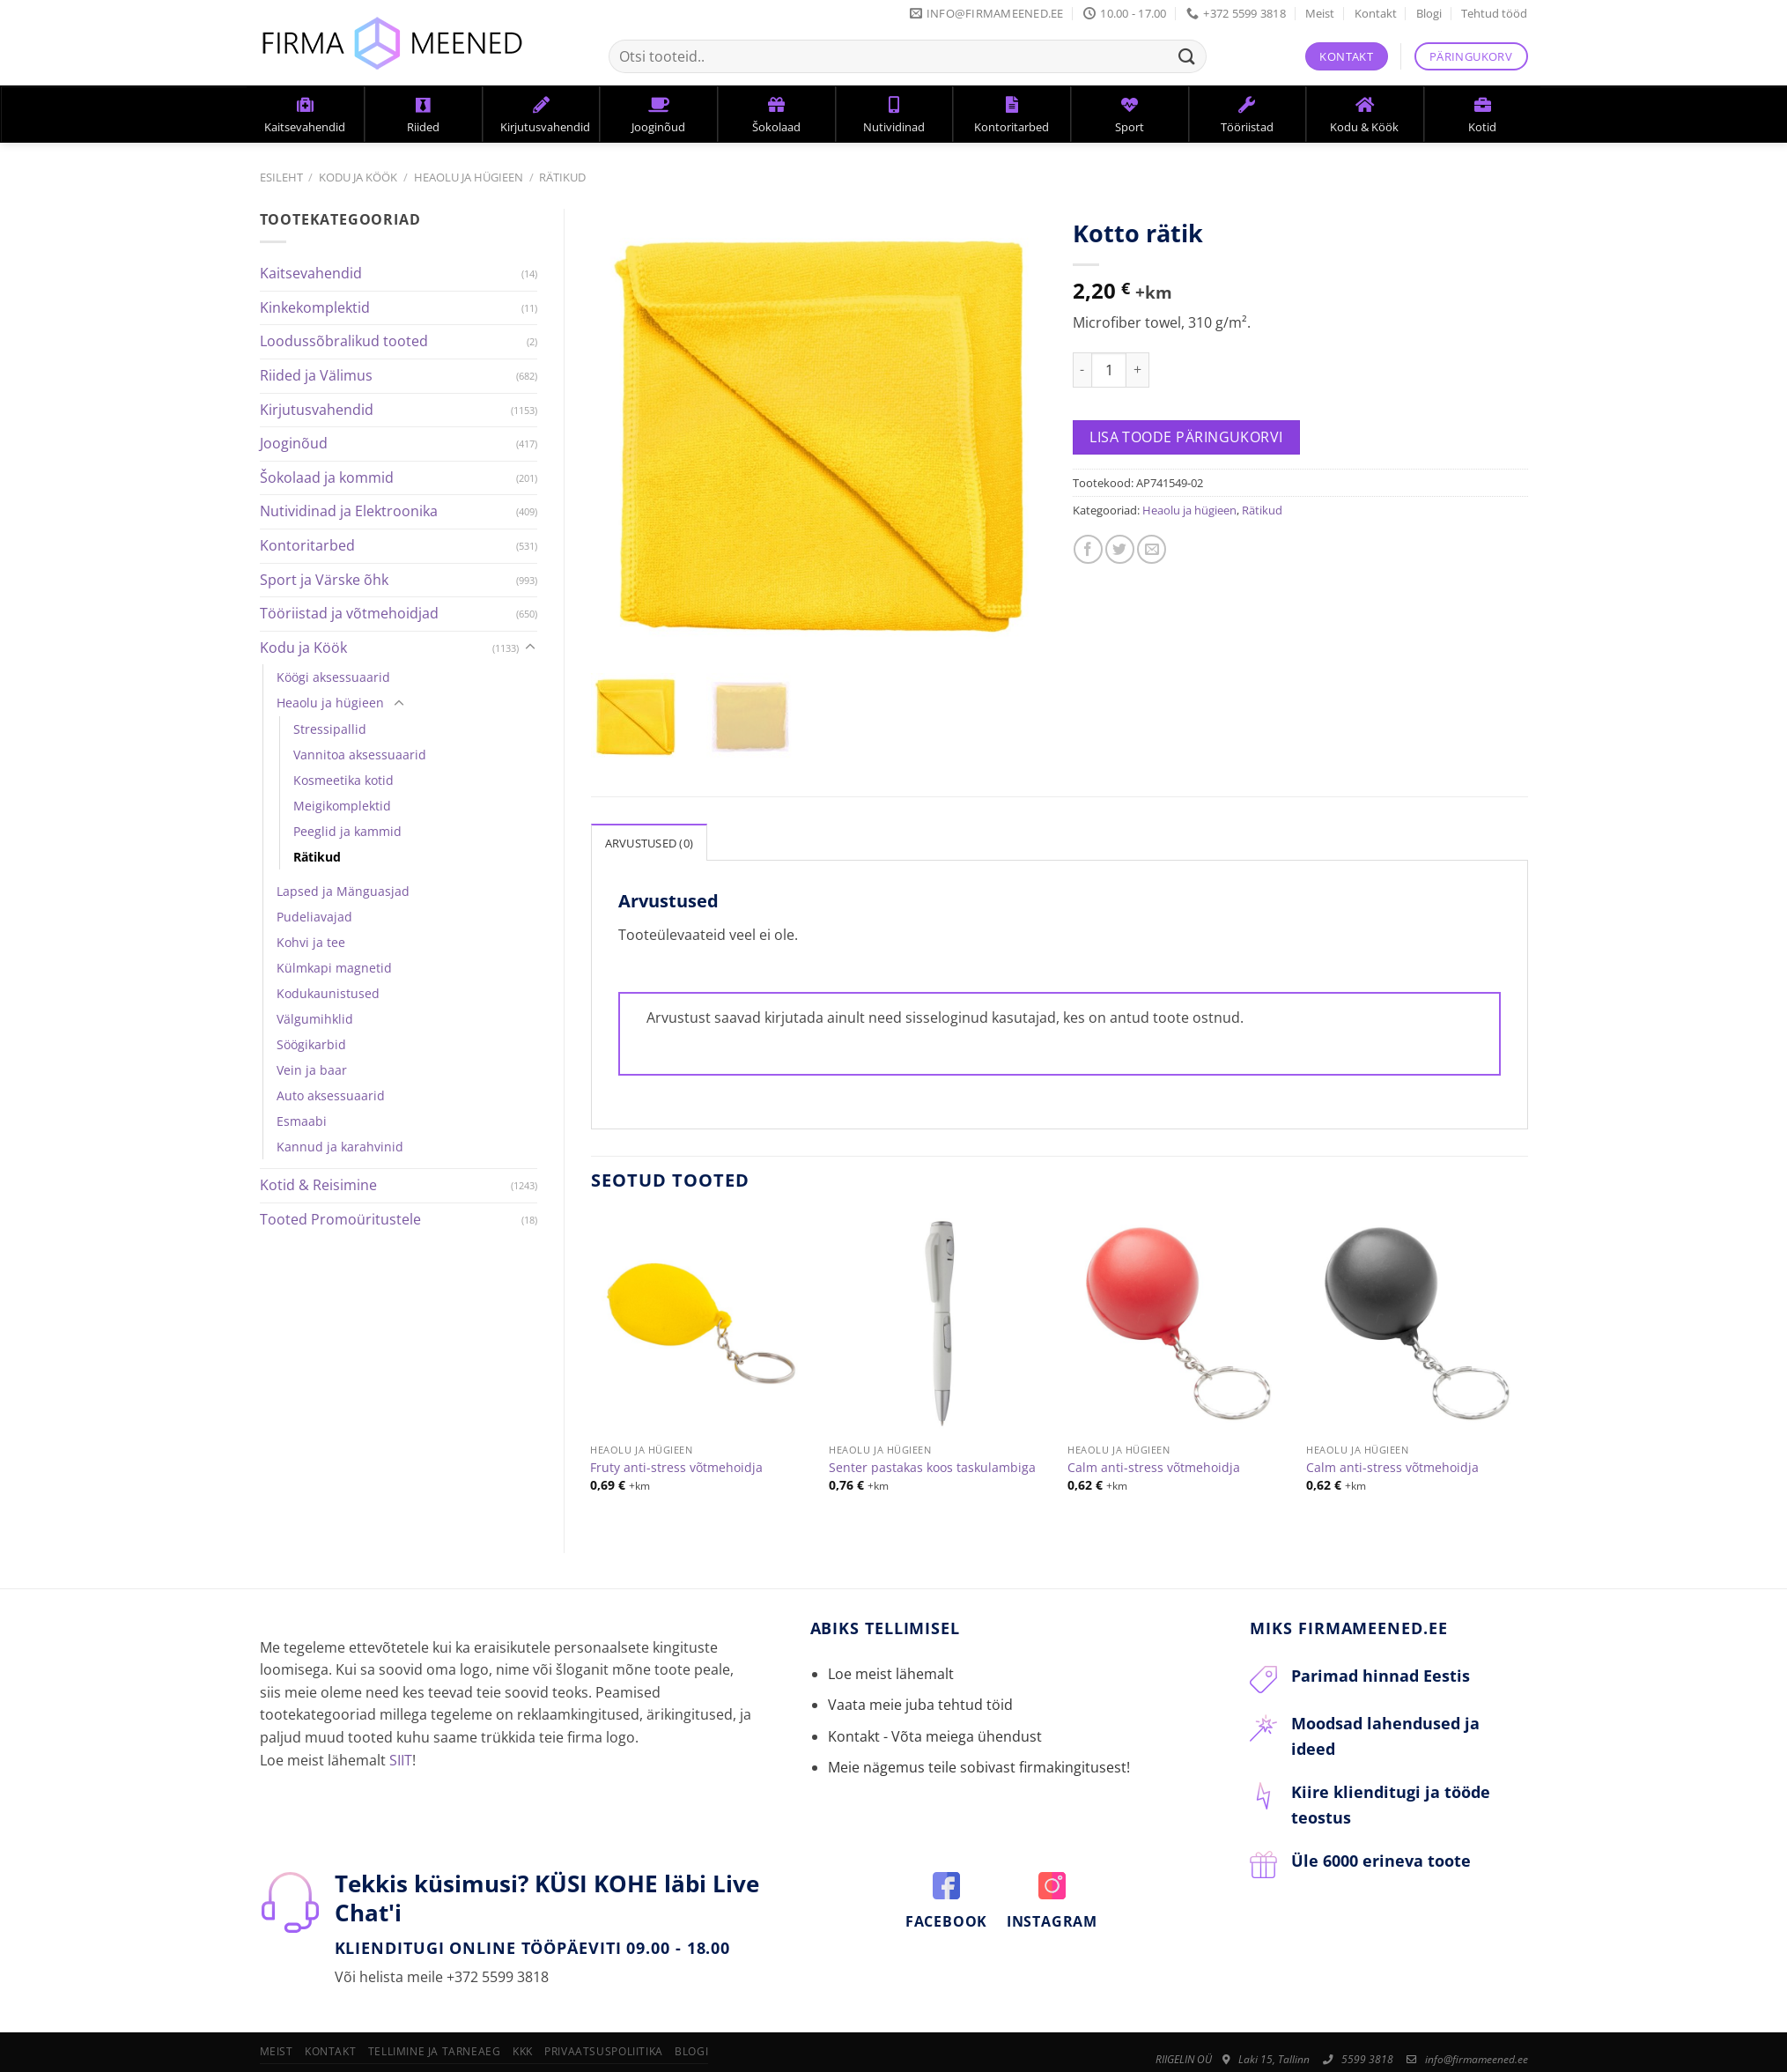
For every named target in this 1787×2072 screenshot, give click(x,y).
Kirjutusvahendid (316, 409)
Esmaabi (302, 1121)
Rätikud (562, 177)
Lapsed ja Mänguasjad (343, 891)
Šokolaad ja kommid (327, 477)
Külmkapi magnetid (334, 967)
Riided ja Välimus (316, 375)
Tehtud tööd (1494, 13)
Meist (1319, 13)
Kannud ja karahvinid (340, 1146)
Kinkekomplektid (315, 307)
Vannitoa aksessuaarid (359, 754)
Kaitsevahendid (311, 273)
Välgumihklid (315, 1018)
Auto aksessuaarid (331, 1095)
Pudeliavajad (314, 916)
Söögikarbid (311, 1044)
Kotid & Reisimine (318, 1185)
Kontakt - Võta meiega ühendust (935, 1735)
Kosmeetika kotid (343, 780)
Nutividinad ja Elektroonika (349, 511)
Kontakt (1376, 13)
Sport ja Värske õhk (324, 579)
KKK (523, 2051)
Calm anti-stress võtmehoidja (1153, 1467)
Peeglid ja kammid (347, 831)
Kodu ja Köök (358, 177)
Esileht (281, 177)
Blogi (1429, 13)
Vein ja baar (312, 1070)
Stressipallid (329, 729)
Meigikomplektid (342, 805)
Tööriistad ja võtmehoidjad (349, 613)
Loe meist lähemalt (891, 1674)
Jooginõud (294, 443)
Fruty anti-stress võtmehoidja (676, 1467)
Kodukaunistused (328, 993)
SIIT (400, 1759)
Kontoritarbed (307, 545)
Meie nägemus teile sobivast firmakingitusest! (979, 1766)
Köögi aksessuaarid (333, 677)
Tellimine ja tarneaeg (434, 2051)
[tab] (649, 841)
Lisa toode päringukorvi (1186, 437)
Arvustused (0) (649, 842)
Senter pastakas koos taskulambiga (932, 1467)
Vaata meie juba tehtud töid (920, 1704)
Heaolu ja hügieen (468, 177)
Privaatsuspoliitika (603, 2051)
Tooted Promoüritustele (340, 1219)
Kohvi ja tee (311, 942)
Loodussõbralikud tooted (344, 341)
